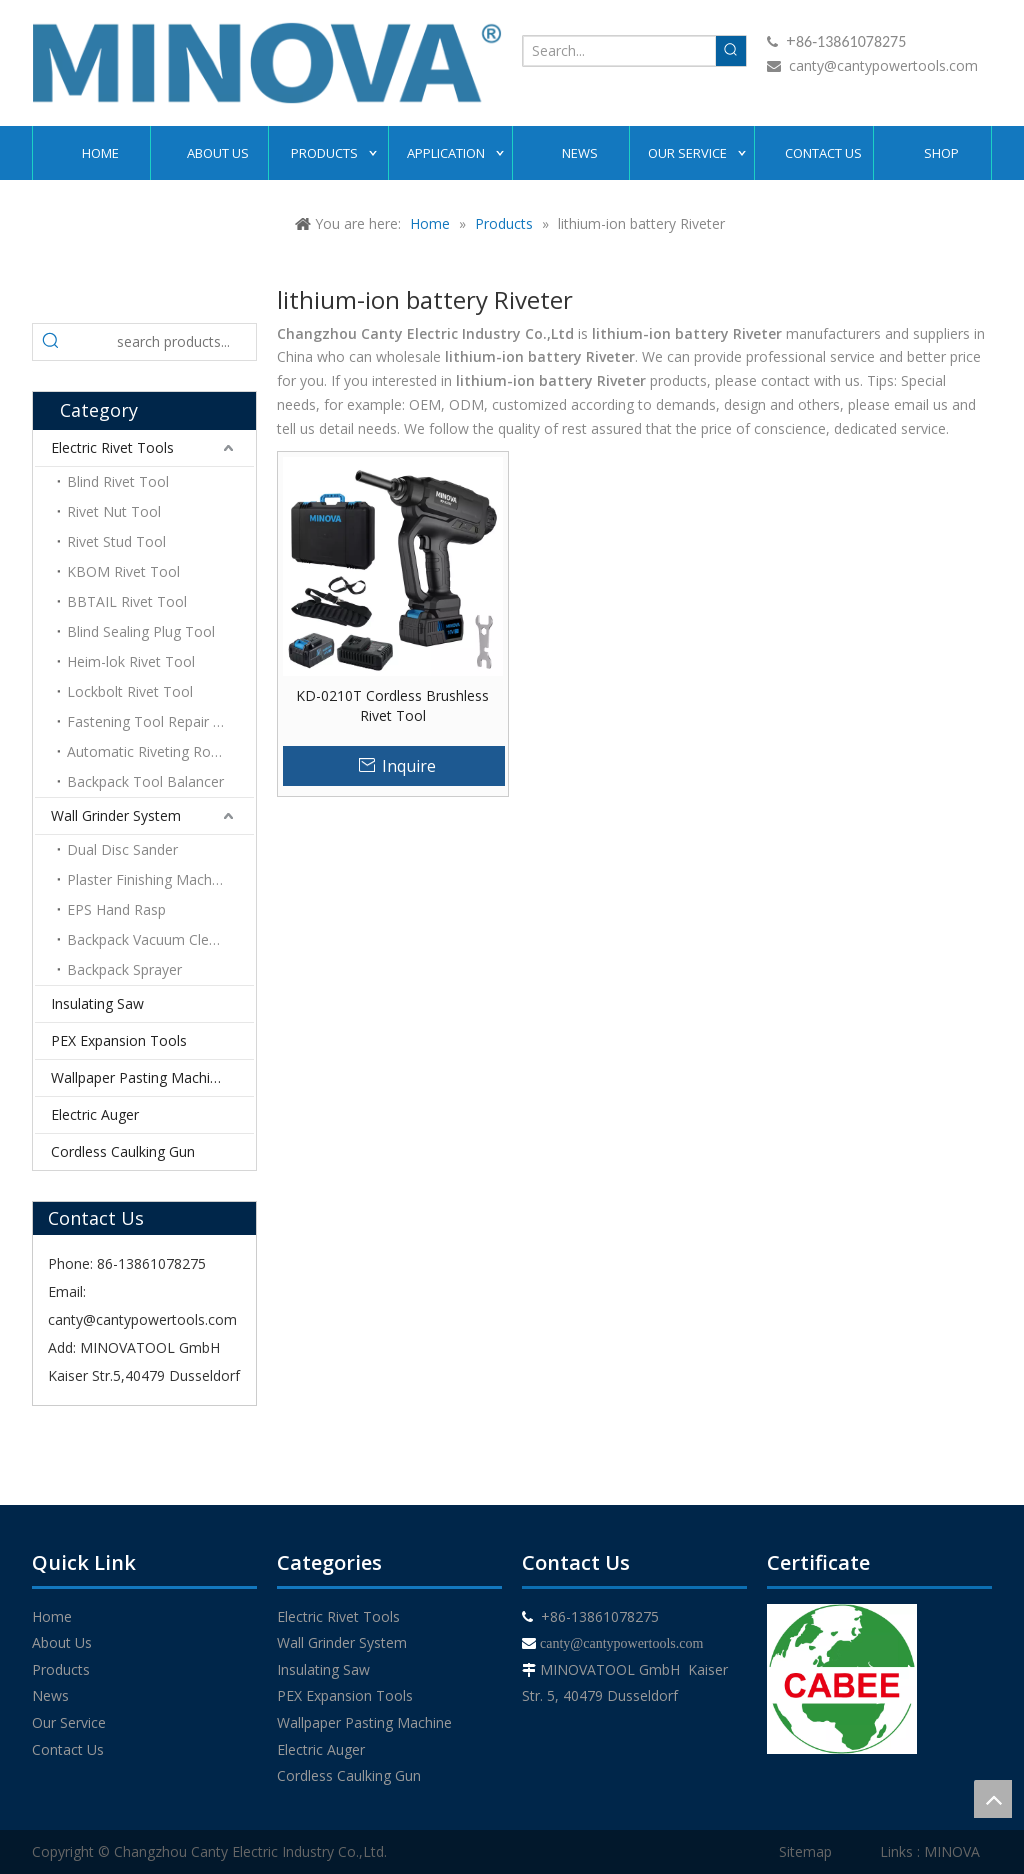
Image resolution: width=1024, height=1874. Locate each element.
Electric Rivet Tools (112, 447)
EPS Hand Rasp (116, 909)
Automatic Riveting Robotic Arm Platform (160, 751)
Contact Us (68, 1749)
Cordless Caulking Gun (123, 1151)
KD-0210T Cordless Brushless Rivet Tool (392, 705)
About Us (62, 1642)
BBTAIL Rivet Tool (127, 601)
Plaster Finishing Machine (149, 879)
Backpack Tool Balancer (145, 781)
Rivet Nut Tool (114, 511)
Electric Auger (95, 1114)
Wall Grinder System (116, 815)
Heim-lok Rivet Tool (131, 661)
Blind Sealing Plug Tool (141, 631)
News (50, 1695)
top (993, 1799)
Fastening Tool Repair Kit (148, 721)
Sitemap (805, 1851)
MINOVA (952, 1851)
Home (52, 1616)
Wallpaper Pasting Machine (138, 1077)
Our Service (69, 1722)
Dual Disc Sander (122, 849)
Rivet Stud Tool (116, 541)
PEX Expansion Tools (119, 1040)
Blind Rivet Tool (118, 481)
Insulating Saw (97, 1003)
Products (61, 1669)
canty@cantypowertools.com (883, 65)
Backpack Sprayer (124, 969)
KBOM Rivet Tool (123, 571)
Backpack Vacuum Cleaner (152, 939)
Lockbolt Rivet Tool (130, 691)
